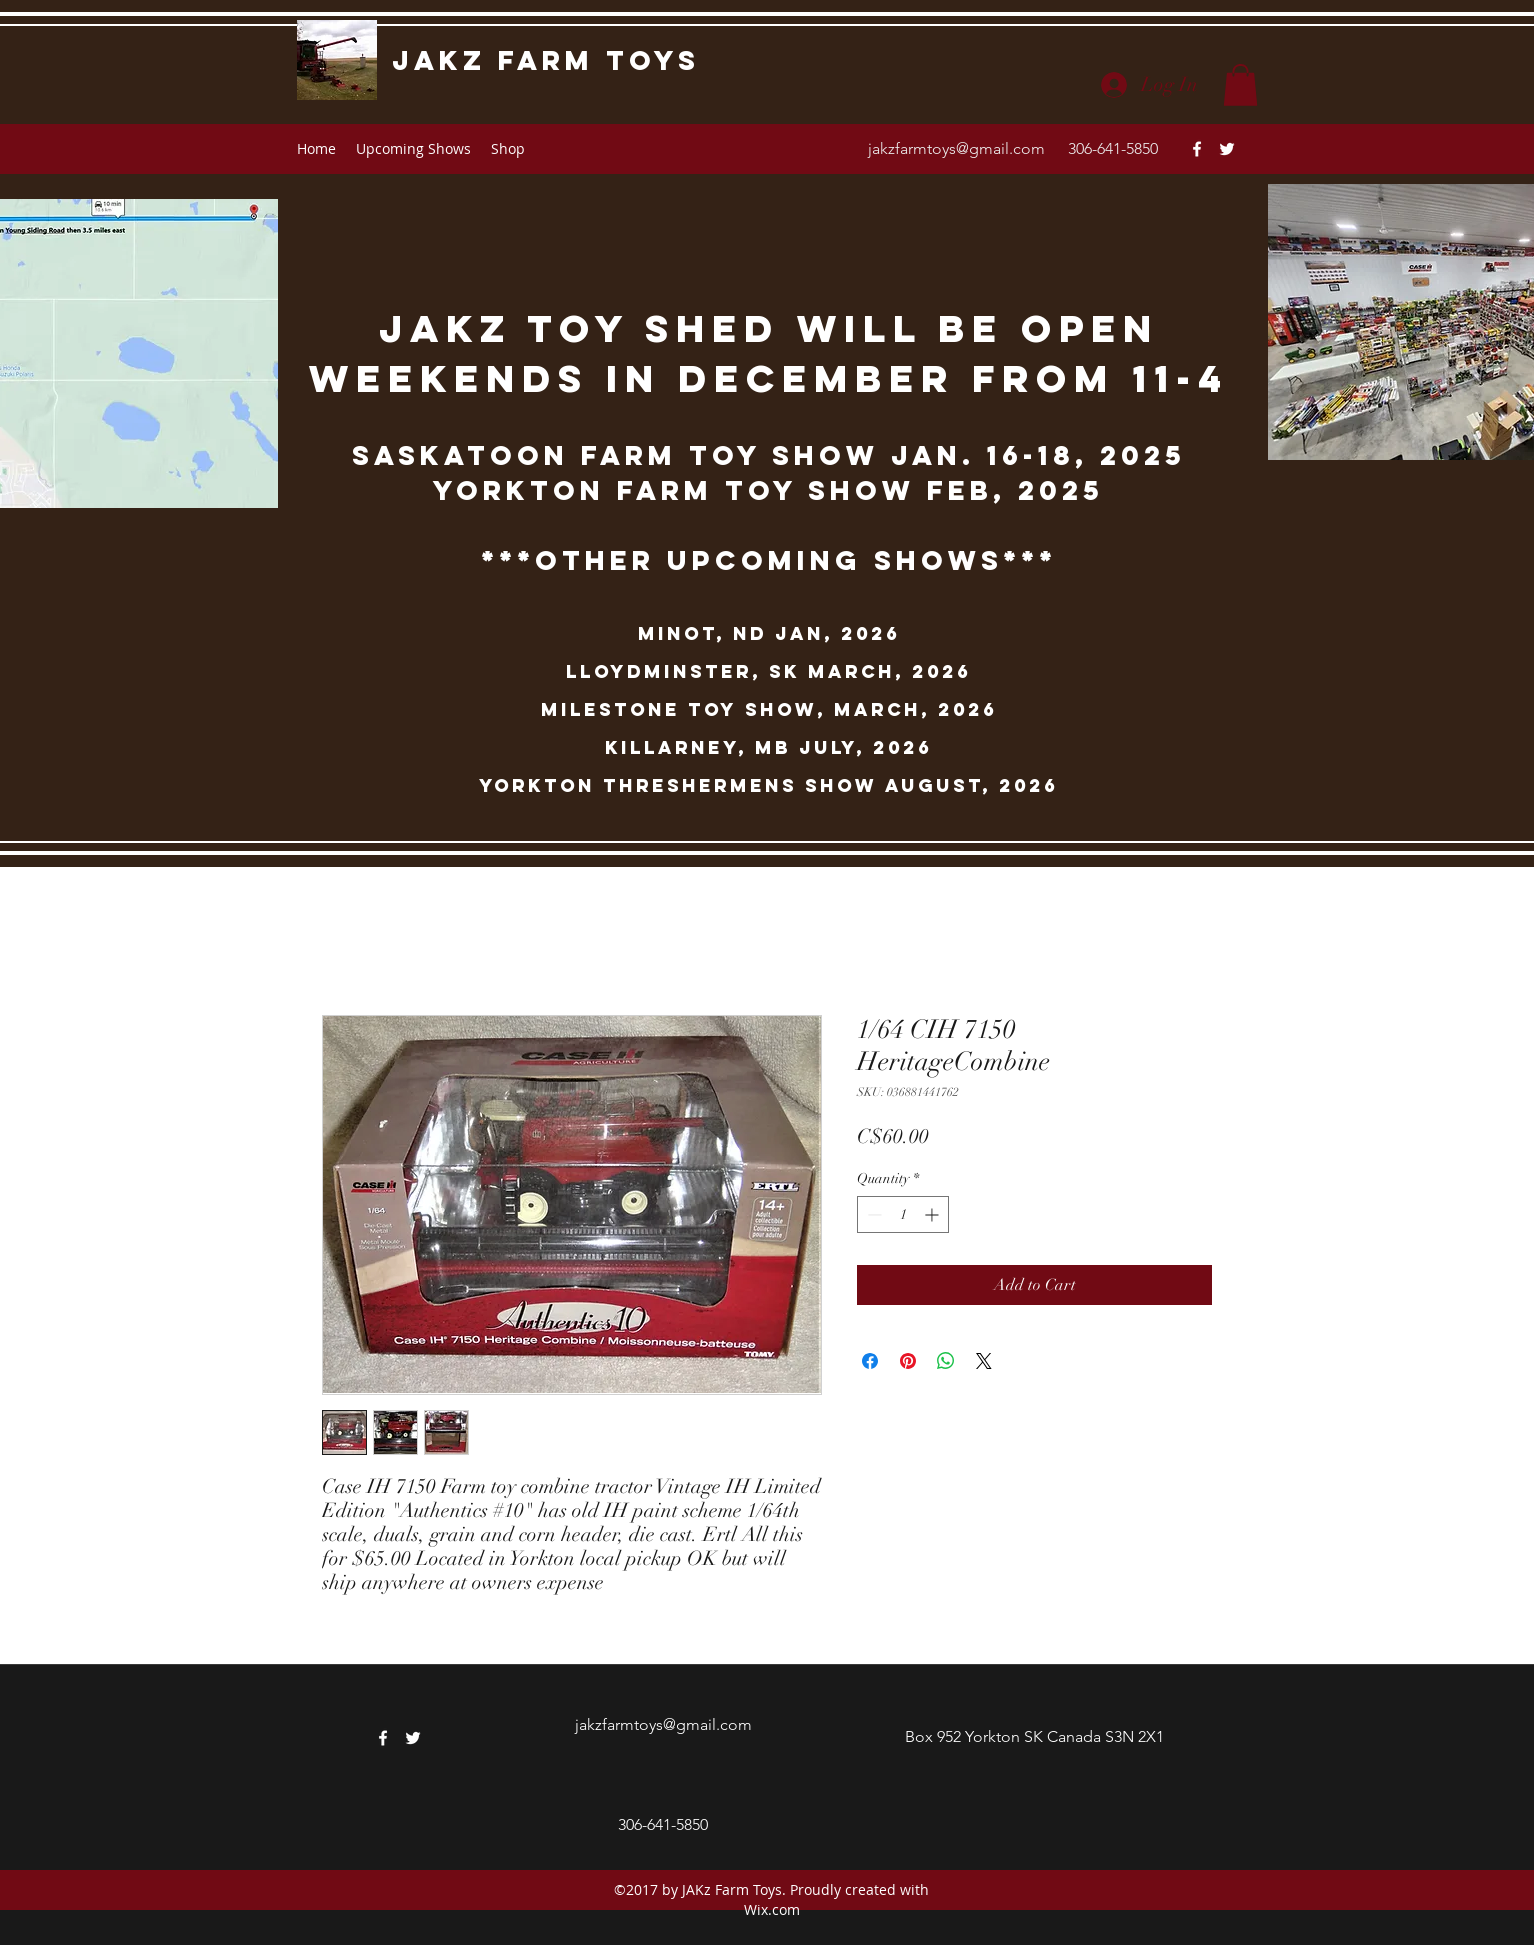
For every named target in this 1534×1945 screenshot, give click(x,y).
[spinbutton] (903, 1214)
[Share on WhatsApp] (946, 1361)
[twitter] (1227, 149)
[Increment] (933, 1214)
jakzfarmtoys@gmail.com (956, 148)
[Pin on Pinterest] (908, 1361)
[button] (1240, 85)
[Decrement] (872, 1214)
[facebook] (1197, 149)
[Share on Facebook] (870, 1361)
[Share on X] (984, 1361)
